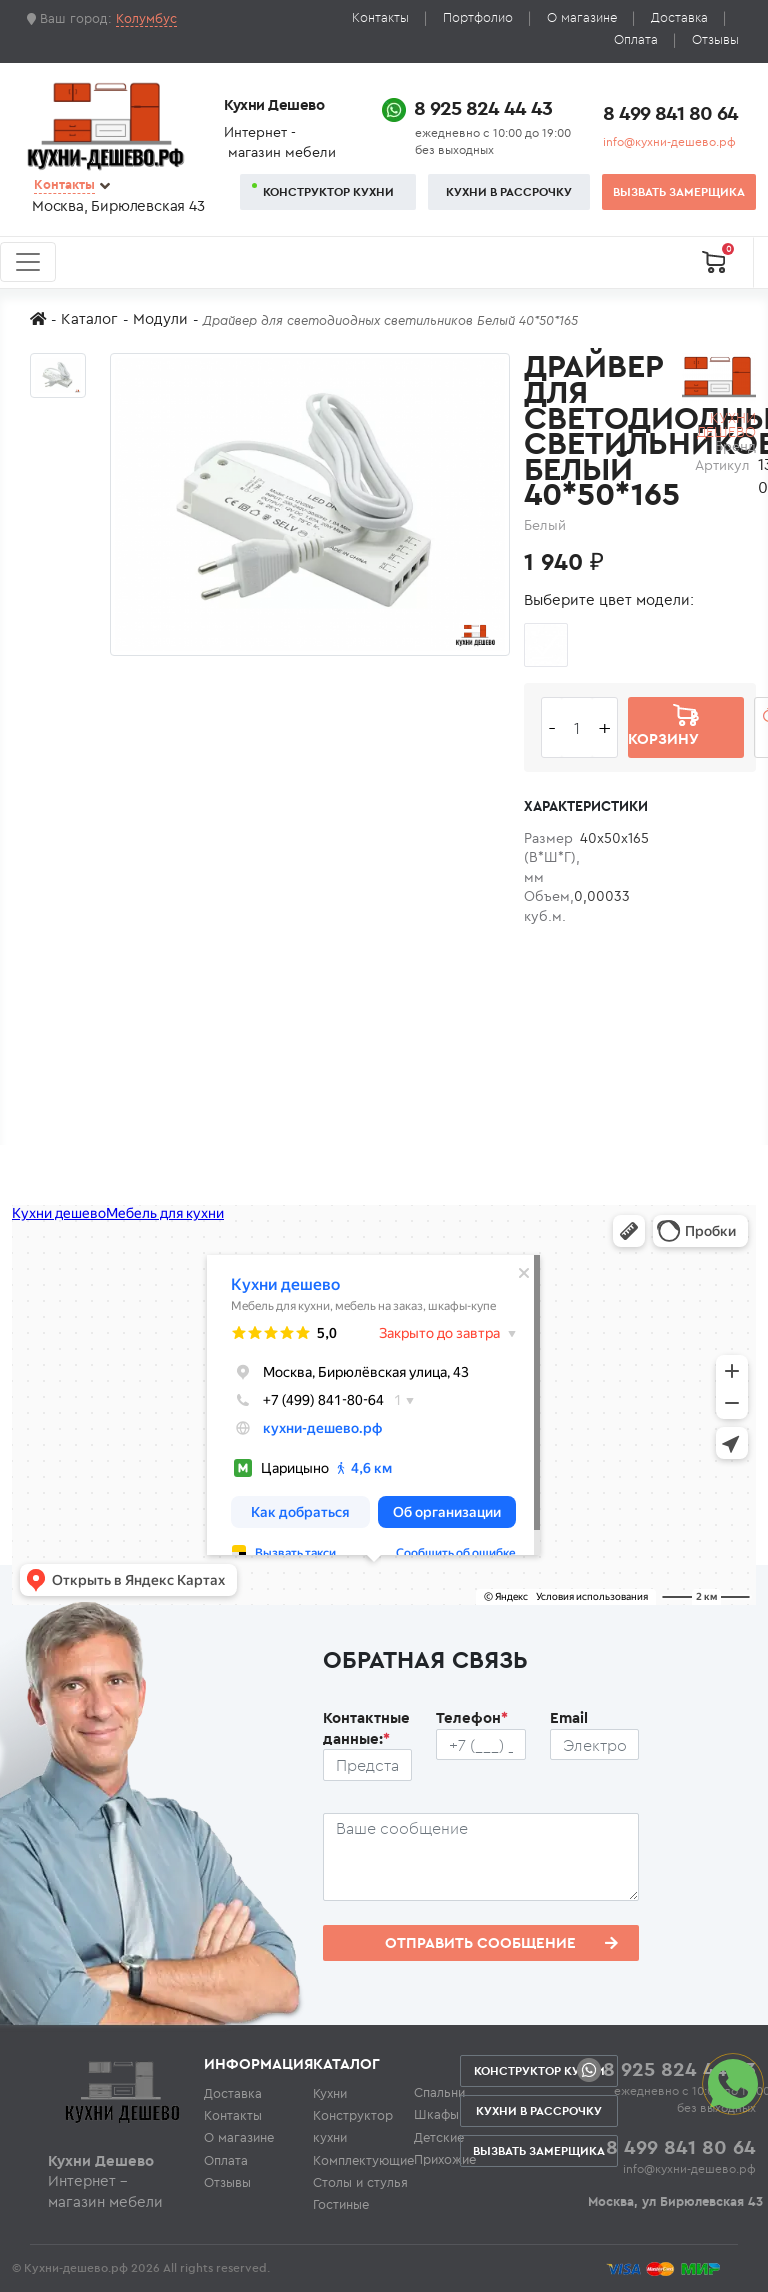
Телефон (472, 1717)
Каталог (89, 318)
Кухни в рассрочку (509, 191)
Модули (160, 318)
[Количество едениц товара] (577, 727)
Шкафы (436, 2114)
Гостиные (341, 2204)
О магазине (582, 17)
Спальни (439, 2092)
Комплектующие (363, 2160)
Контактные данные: (366, 1728)
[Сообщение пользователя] (481, 1857)
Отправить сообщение (501, 1942)
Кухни (330, 2093)
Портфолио (478, 17)
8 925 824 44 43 (483, 107)
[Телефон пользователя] (481, 1745)
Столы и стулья (360, 2182)
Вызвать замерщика (679, 191)
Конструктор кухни (328, 191)
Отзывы (715, 39)
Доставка (679, 17)
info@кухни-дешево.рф (669, 141)
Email (569, 1717)
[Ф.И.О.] (368, 1765)
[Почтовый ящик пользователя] (595, 1745)
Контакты (380, 17)
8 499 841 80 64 (670, 112)
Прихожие (445, 2159)
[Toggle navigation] (28, 262)
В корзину (663, 727)
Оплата (636, 39)
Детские (439, 2137)
